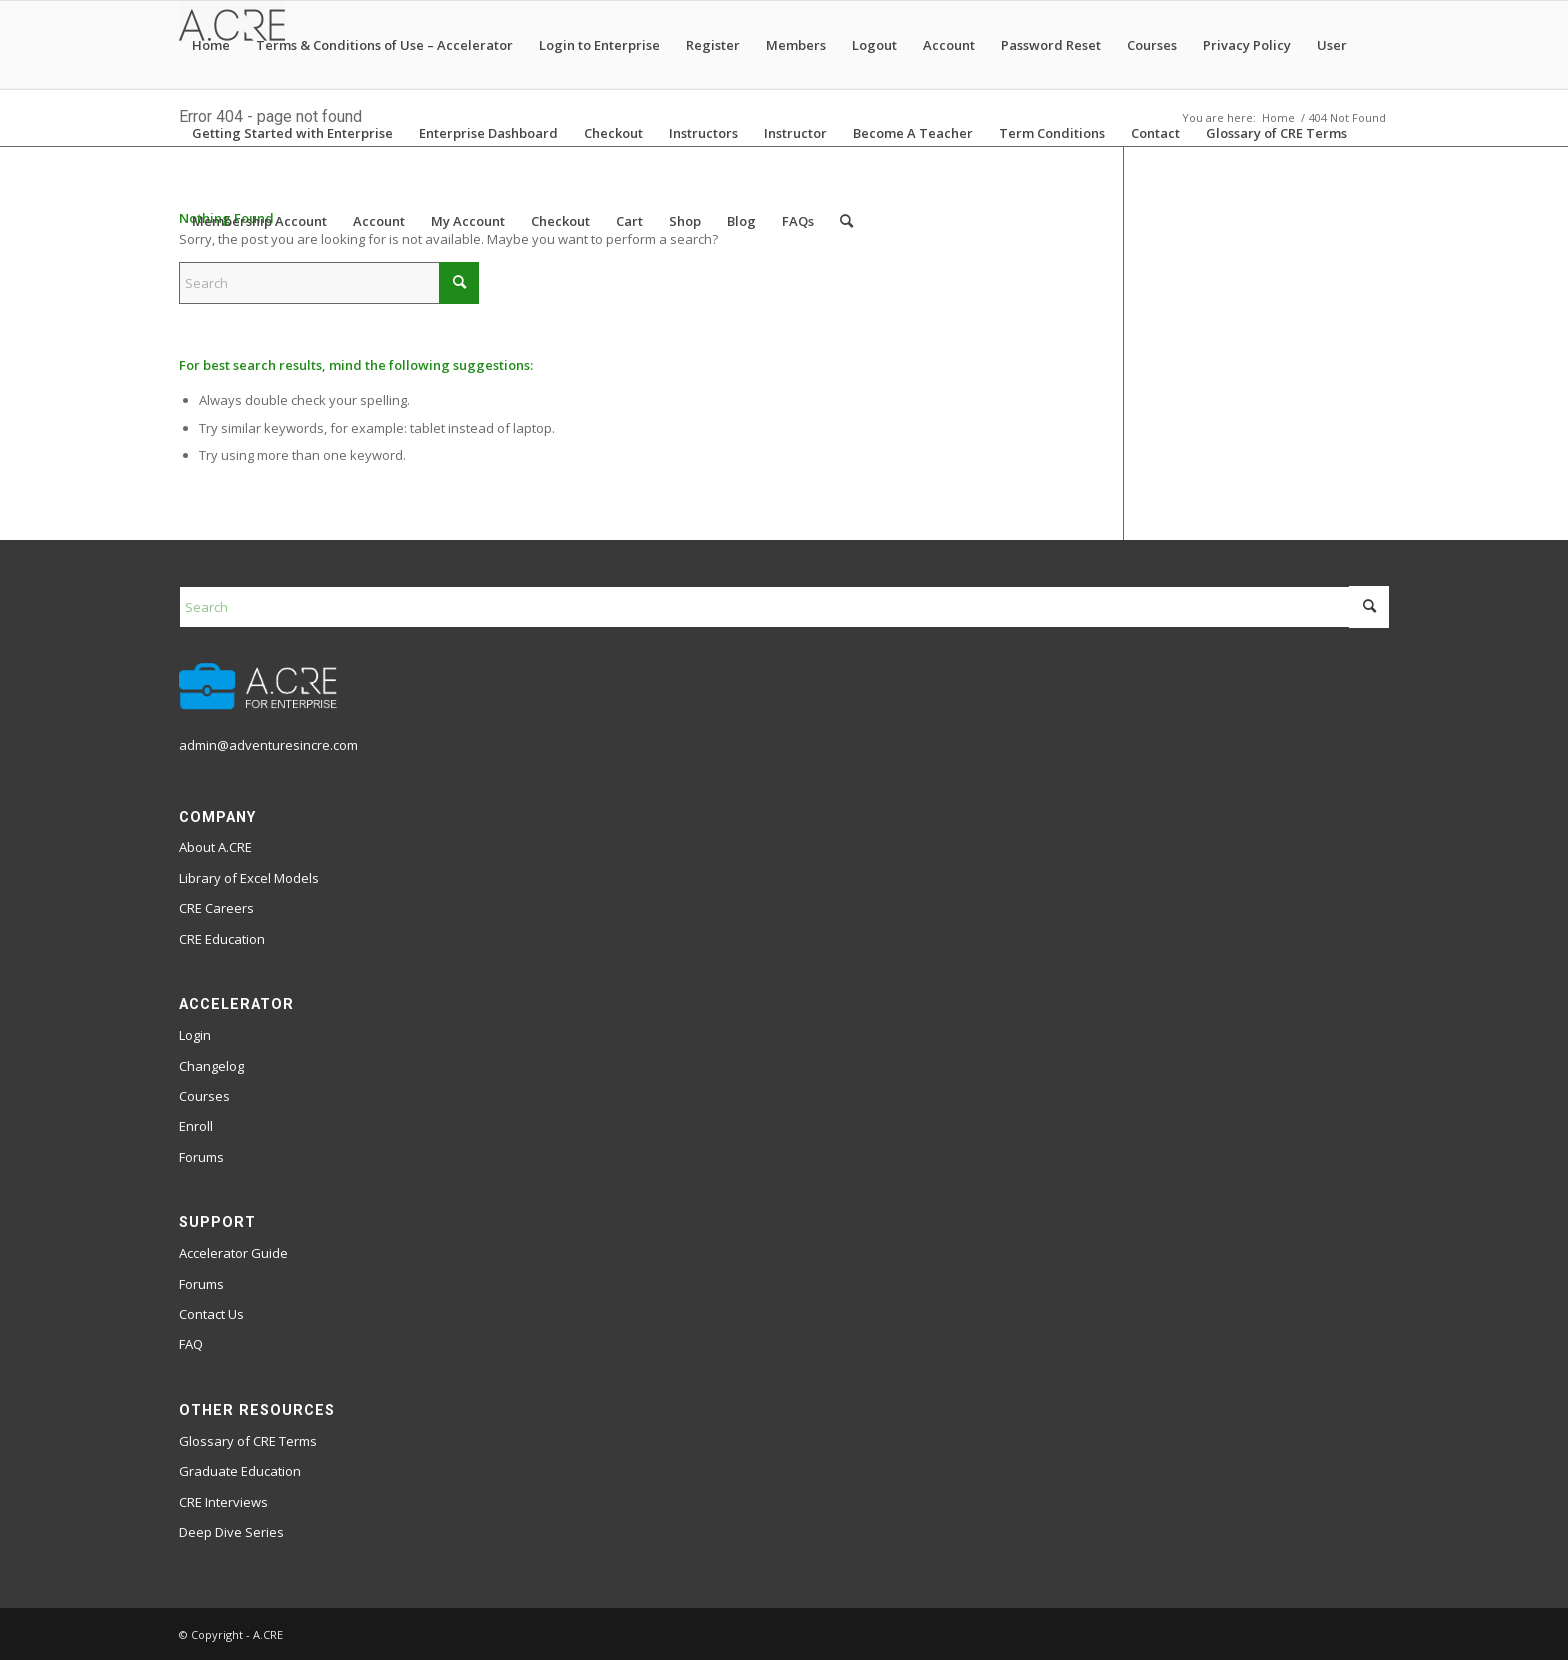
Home (211, 45)
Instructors (703, 133)
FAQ (191, 1344)
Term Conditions (1052, 133)
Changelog (211, 1066)
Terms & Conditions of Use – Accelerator (384, 45)
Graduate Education (240, 1471)
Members (796, 45)
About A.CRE (215, 847)
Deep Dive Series (231, 1532)
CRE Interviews (223, 1502)
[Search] (846, 221)
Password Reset (1051, 45)
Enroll (196, 1126)
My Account (468, 221)
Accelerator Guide (233, 1253)
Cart (629, 221)
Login (195, 1035)
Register (713, 45)
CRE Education (222, 939)
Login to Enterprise (599, 45)
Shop (685, 221)
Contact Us (211, 1314)
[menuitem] (846, 221)
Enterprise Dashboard (488, 133)
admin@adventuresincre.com (268, 745)
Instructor (795, 133)
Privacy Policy (1247, 45)
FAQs (798, 221)
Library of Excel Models (249, 878)
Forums (201, 1157)
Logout (874, 45)
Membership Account (259, 221)
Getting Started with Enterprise (292, 133)
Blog (741, 221)
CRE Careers (216, 908)
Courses (1152, 45)
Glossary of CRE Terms (1276, 133)
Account (949, 45)
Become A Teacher (913, 133)
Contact (1155, 133)
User (1332, 45)
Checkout (613, 133)
